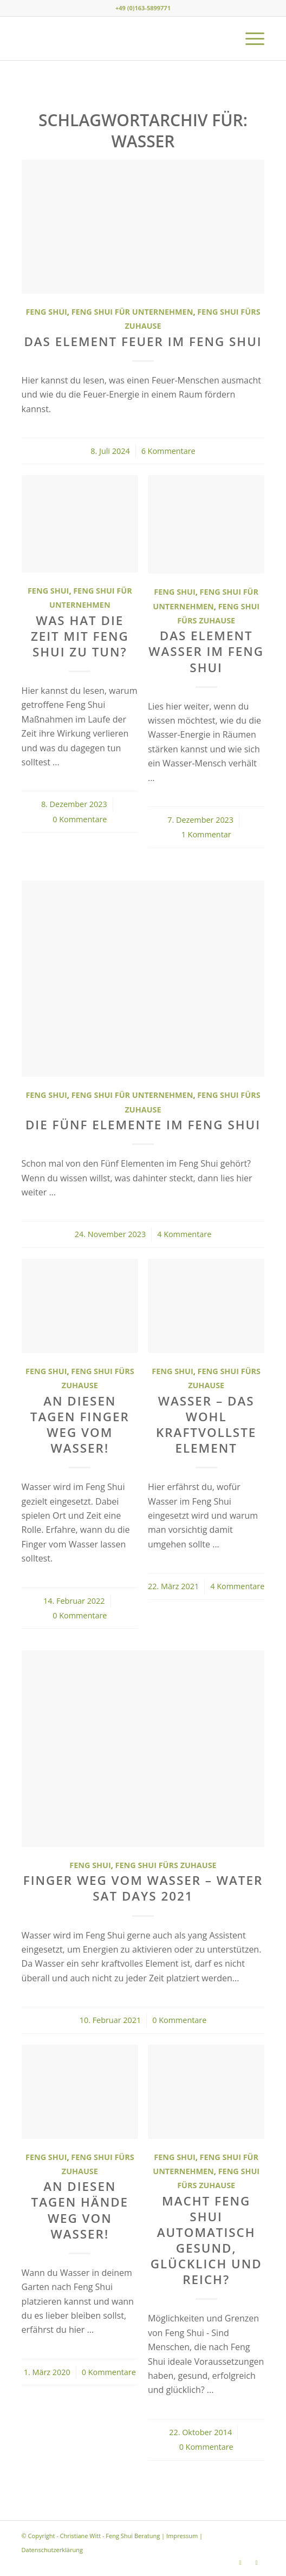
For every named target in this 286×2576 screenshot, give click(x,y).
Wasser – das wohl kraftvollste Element (206, 1424)
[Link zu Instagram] (240, 2562)
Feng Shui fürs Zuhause (166, 1865)
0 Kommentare (80, 819)
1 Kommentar (206, 834)
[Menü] (249, 38)
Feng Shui (46, 312)
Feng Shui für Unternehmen (132, 312)
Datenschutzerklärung (52, 2550)
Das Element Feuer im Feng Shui (143, 341)
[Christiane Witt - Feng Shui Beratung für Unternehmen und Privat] (119, 38)
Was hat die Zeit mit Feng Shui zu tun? (80, 636)
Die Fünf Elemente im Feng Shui (143, 1124)
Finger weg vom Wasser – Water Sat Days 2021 (143, 1888)
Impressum (182, 2536)
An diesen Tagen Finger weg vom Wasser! (79, 1424)
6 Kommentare (168, 451)
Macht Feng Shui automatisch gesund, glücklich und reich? (206, 2240)
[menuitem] (249, 38)
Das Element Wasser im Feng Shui (206, 651)
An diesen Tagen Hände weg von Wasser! (79, 2210)
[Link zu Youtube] (256, 2562)
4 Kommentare (184, 1234)
